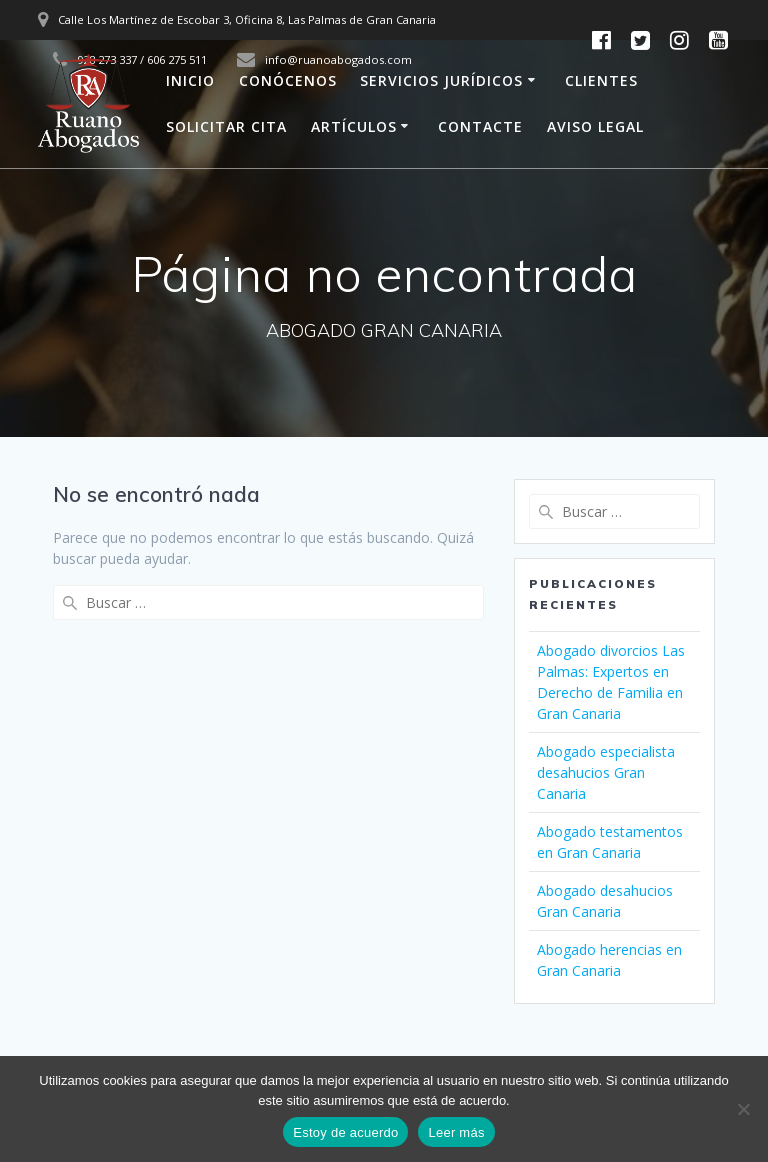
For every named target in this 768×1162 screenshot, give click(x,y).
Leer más (456, 1132)
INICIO (190, 80)
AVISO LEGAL (595, 126)
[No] (743, 1109)
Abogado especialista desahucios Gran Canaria (606, 772)
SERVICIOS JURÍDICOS (441, 80)
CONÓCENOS (288, 80)
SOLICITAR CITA (226, 126)
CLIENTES (601, 80)
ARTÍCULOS (354, 126)
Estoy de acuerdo (345, 1132)
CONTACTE (480, 126)
